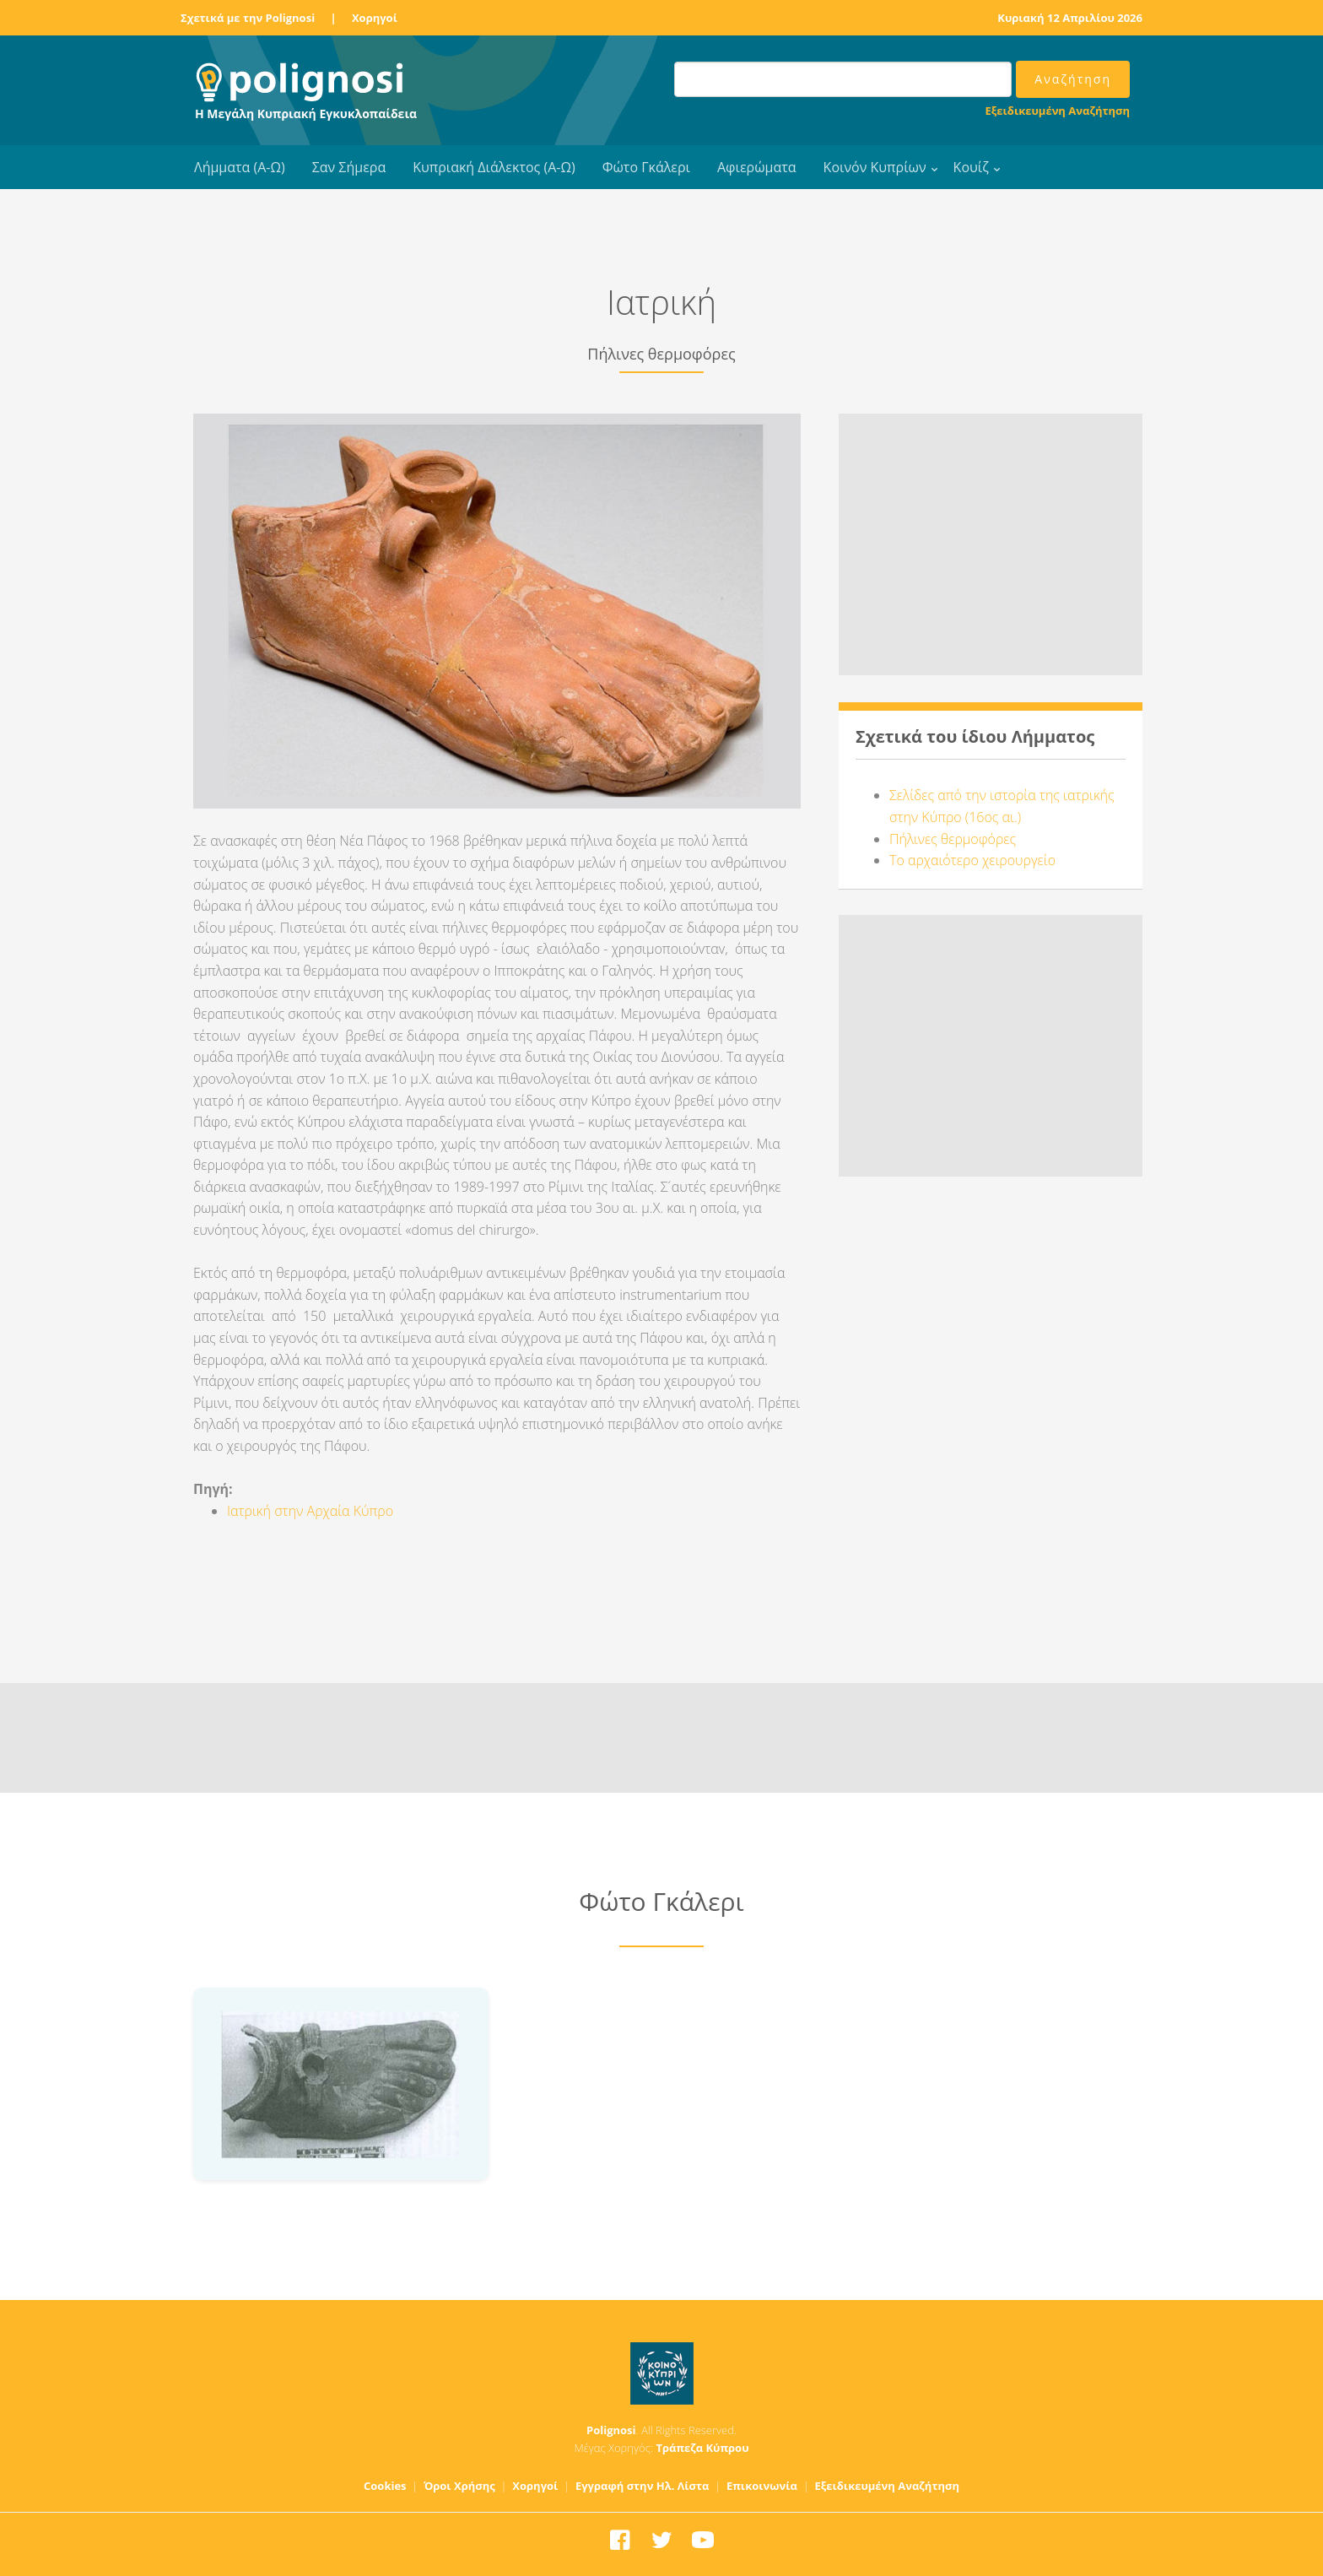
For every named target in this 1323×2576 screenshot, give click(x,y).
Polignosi (611, 2430)
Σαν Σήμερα (349, 167)
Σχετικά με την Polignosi (248, 17)
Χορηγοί (374, 17)
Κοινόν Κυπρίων (875, 167)
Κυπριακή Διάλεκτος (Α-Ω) (494, 167)
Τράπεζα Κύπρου (702, 2447)
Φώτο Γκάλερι (646, 167)
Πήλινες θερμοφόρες (952, 839)
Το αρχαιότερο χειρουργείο (972, 860)
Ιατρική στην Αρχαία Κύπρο (310, 1511)
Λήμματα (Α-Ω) (239, 167)
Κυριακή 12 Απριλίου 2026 (1069, 17)
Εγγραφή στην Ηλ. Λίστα (642, 2485)
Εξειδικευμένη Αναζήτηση (1058, 110)
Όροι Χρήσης (459, 2485)
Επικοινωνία (761, 2485)
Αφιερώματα (756, 167)
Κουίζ (971, 167)
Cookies (385, 2485)
